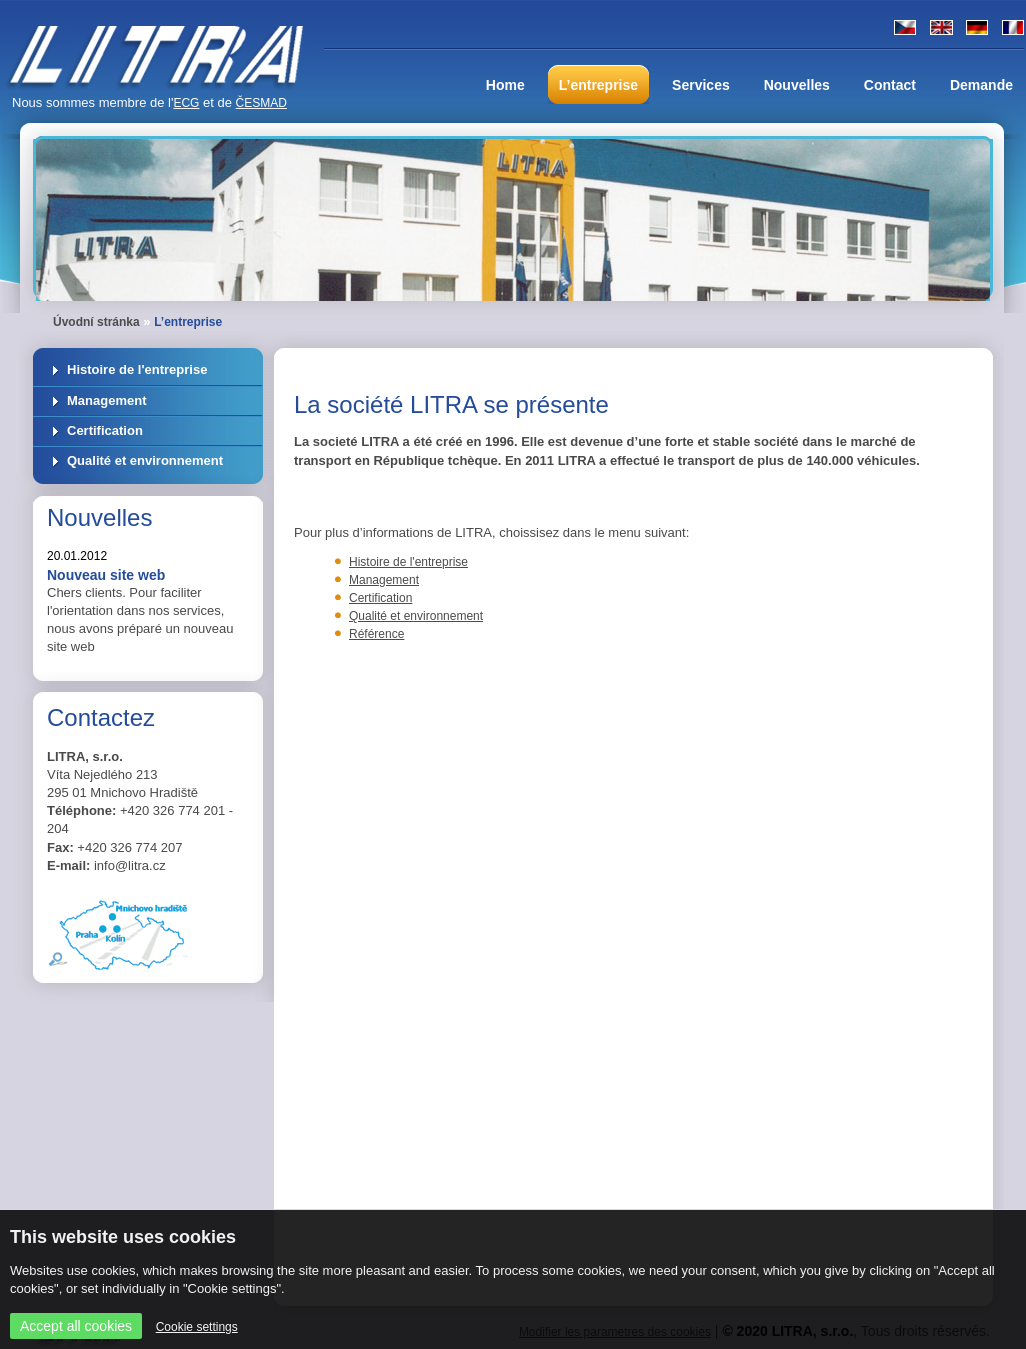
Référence (376, 634)
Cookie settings (197, 1327)
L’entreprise (188, 322)
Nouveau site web (106, 575)
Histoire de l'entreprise (137, 369)
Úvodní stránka (96, 322)
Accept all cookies (76, 1326)
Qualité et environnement (145, 460)
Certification (105, 430)
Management (106, 400)
